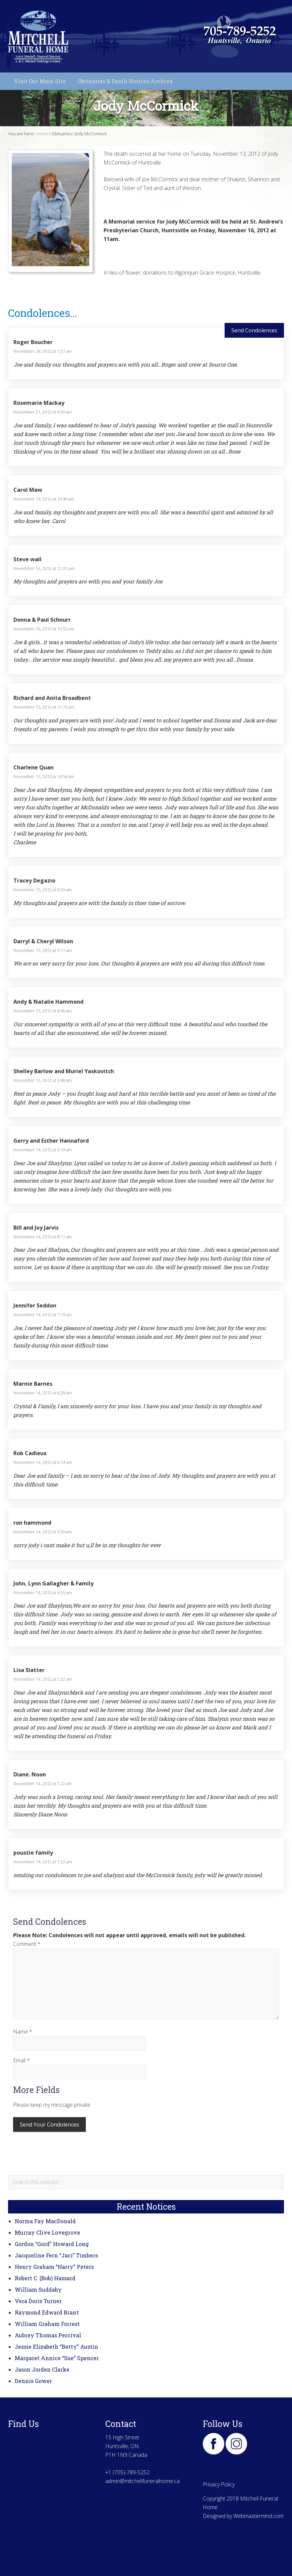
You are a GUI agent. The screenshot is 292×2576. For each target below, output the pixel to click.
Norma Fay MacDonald (45, 2221)
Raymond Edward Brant (47, 2312)
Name (22, 2031)
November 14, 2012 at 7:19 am (42, 1314)
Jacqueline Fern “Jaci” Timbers (56, 2255)
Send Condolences (254, 330)
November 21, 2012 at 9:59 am (42, 412)
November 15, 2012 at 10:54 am (43, 776)
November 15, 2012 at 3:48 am (42, 1080)
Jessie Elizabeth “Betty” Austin (56, 2346)
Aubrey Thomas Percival (48, 2335)
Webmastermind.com (258, 2516)
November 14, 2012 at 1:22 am (42, 1783)
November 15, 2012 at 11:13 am (43, 707)
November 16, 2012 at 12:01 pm (44, 568)
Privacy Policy (219, 2484)
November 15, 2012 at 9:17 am (42, 950)
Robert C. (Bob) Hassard (45, 2278)
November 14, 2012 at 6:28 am (42, 1393)
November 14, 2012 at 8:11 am (42, 1237)
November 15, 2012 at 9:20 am (42, 890)
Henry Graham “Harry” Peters (54, 2266)
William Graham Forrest (47, 2323)
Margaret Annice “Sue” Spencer (57, 2358)
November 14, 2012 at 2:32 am (42, 1679)
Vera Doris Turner (38, 2300)
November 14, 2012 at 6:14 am (42, 1462)
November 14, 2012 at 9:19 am (42, 1150)
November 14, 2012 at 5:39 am (42, 1532)
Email (21, 2060)
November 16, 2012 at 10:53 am (43, 629)
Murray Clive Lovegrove (47, 2232)
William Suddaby (38, 2289)
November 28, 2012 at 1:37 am (42, 351)
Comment (27, 1944)
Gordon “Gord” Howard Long (52, 2243)
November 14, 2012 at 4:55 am (42, 1592)
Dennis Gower (33, 2380)
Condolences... (42, 313)
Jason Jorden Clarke (42, 2369)
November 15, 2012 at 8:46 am (42, 1011)
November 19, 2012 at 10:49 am (43, 499)
